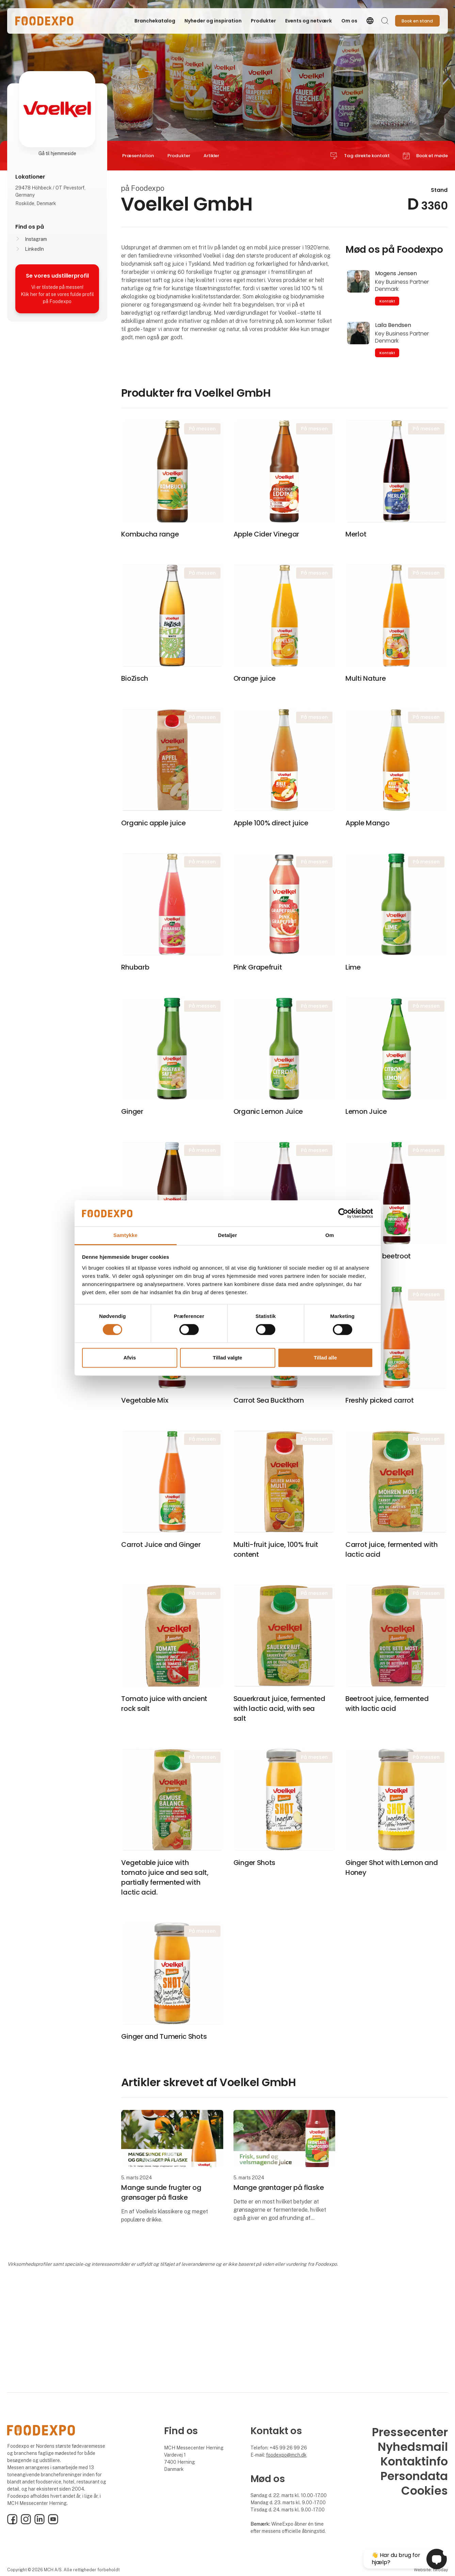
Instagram (36, 239)
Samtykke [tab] (125, 1235)
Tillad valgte (227, 1357)
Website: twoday (431, 2569)
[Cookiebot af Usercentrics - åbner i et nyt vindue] (343, 1213)
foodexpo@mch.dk (286, 2455)
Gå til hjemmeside (57, 153)
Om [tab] (329, 1235)
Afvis (130, 1357)
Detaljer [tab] (227, 1235)
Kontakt (387, 301)
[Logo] (44, 21)
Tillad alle (325, 1357)
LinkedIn (34, 249)
